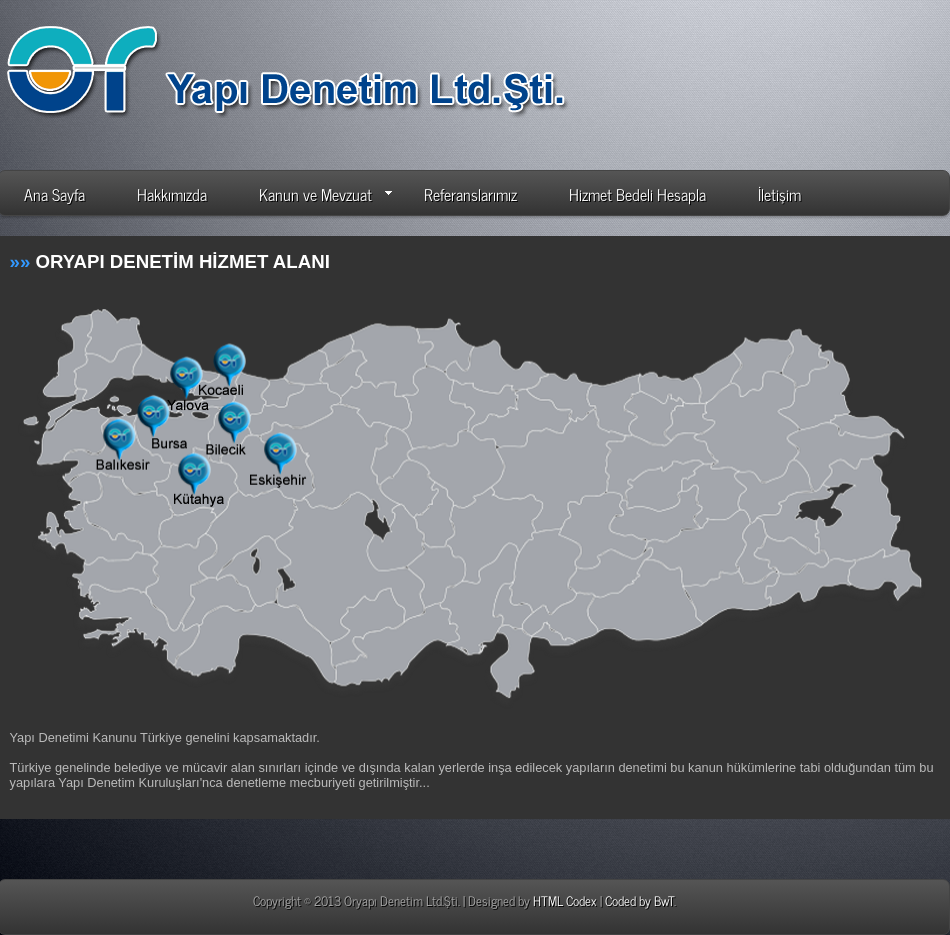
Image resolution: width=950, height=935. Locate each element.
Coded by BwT (639, 900)
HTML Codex (565, 900)
